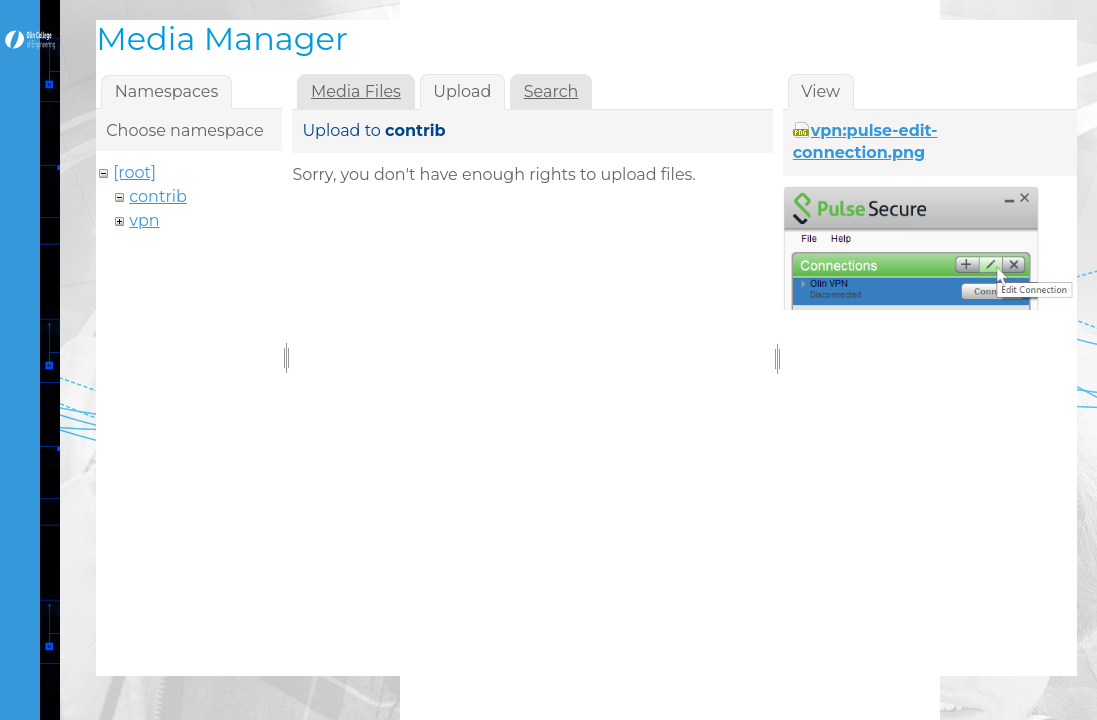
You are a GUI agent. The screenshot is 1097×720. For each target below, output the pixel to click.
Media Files (356, 91)
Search (551, 91)
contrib (158, 196)
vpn (144, 220)
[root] (134, 172)
